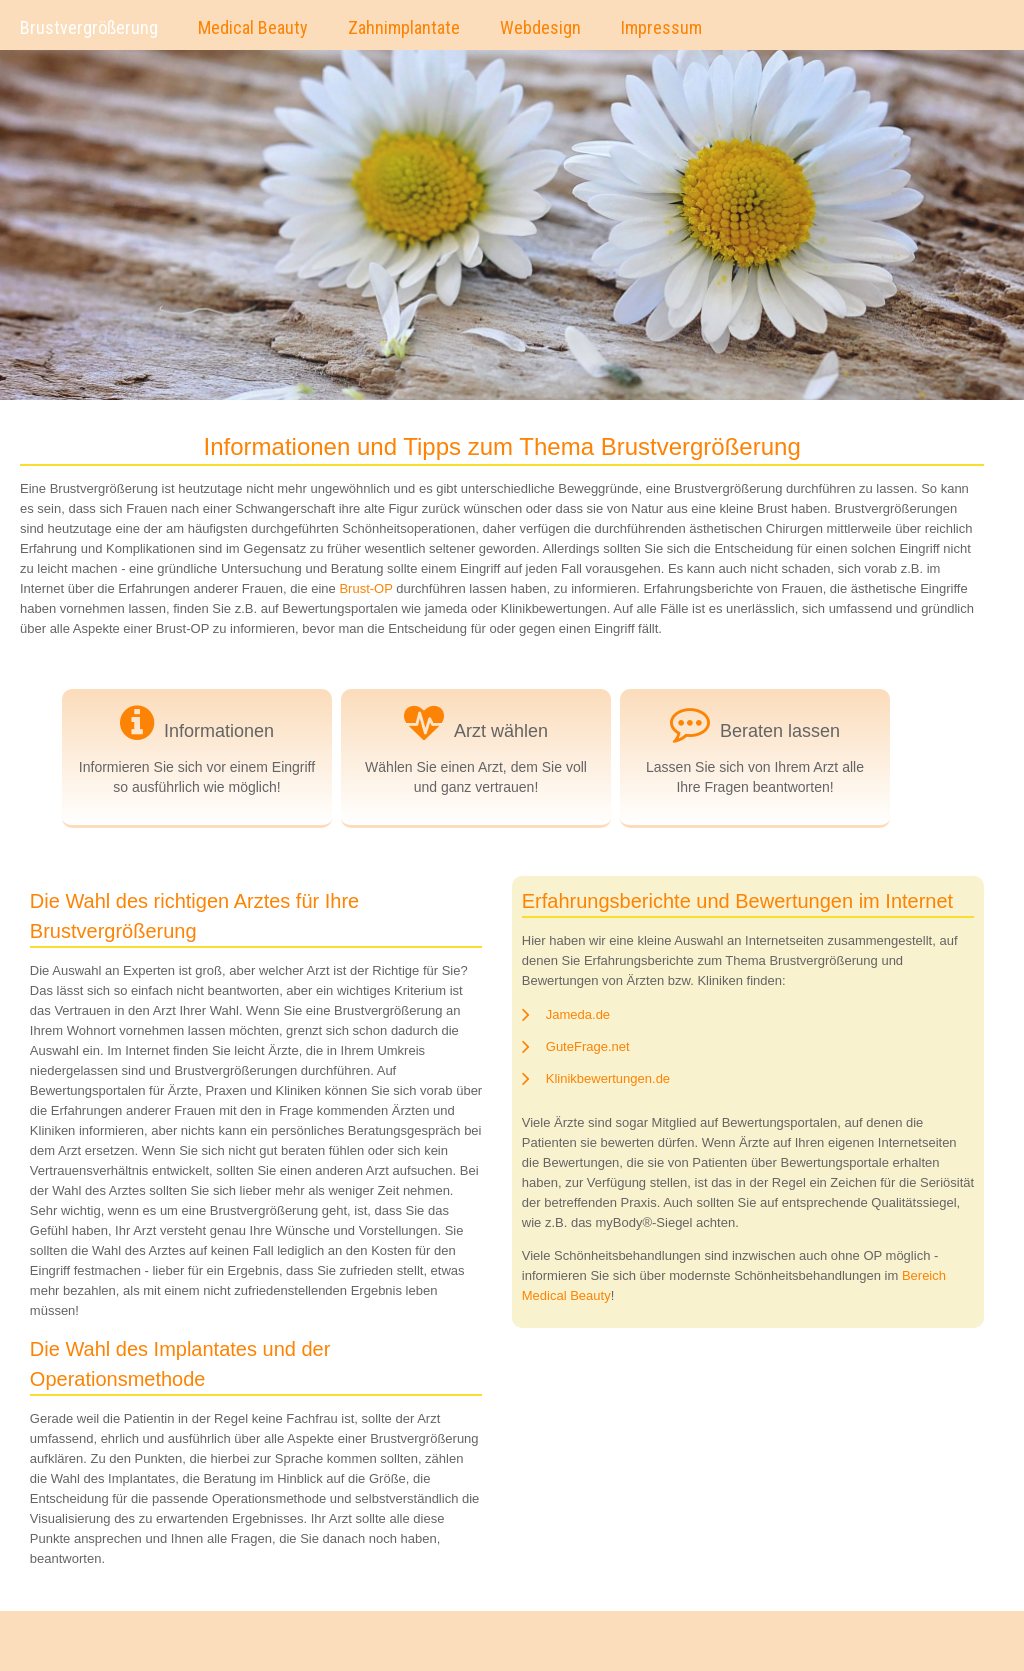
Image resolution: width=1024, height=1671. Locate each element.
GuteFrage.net (588, 1046)
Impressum (661, 27)
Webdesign (540, 27)
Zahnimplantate (404, 27)
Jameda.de (578, 1014)
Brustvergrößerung (89, 27)
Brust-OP (365, 588)
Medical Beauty (253, 27)
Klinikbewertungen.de (608, 1078)
